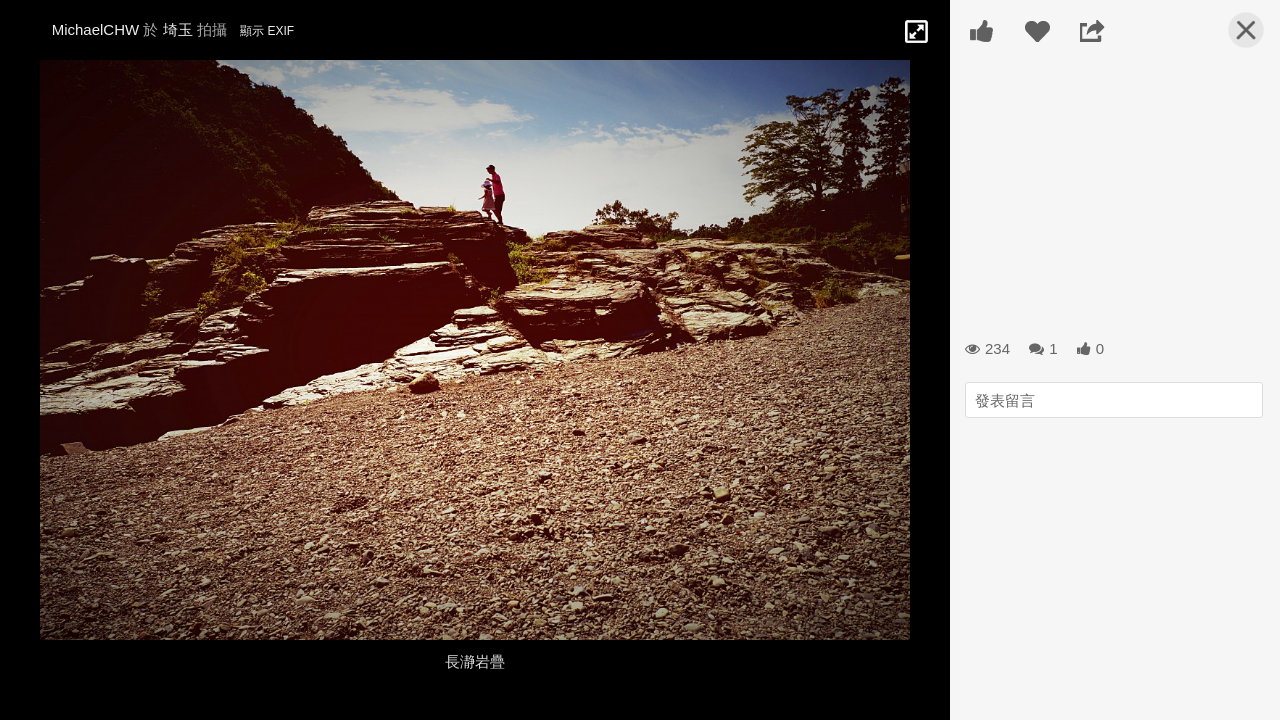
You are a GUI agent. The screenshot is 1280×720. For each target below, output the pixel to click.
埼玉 (178, 29)
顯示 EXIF (267, 31)
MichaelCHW (96, 29)
